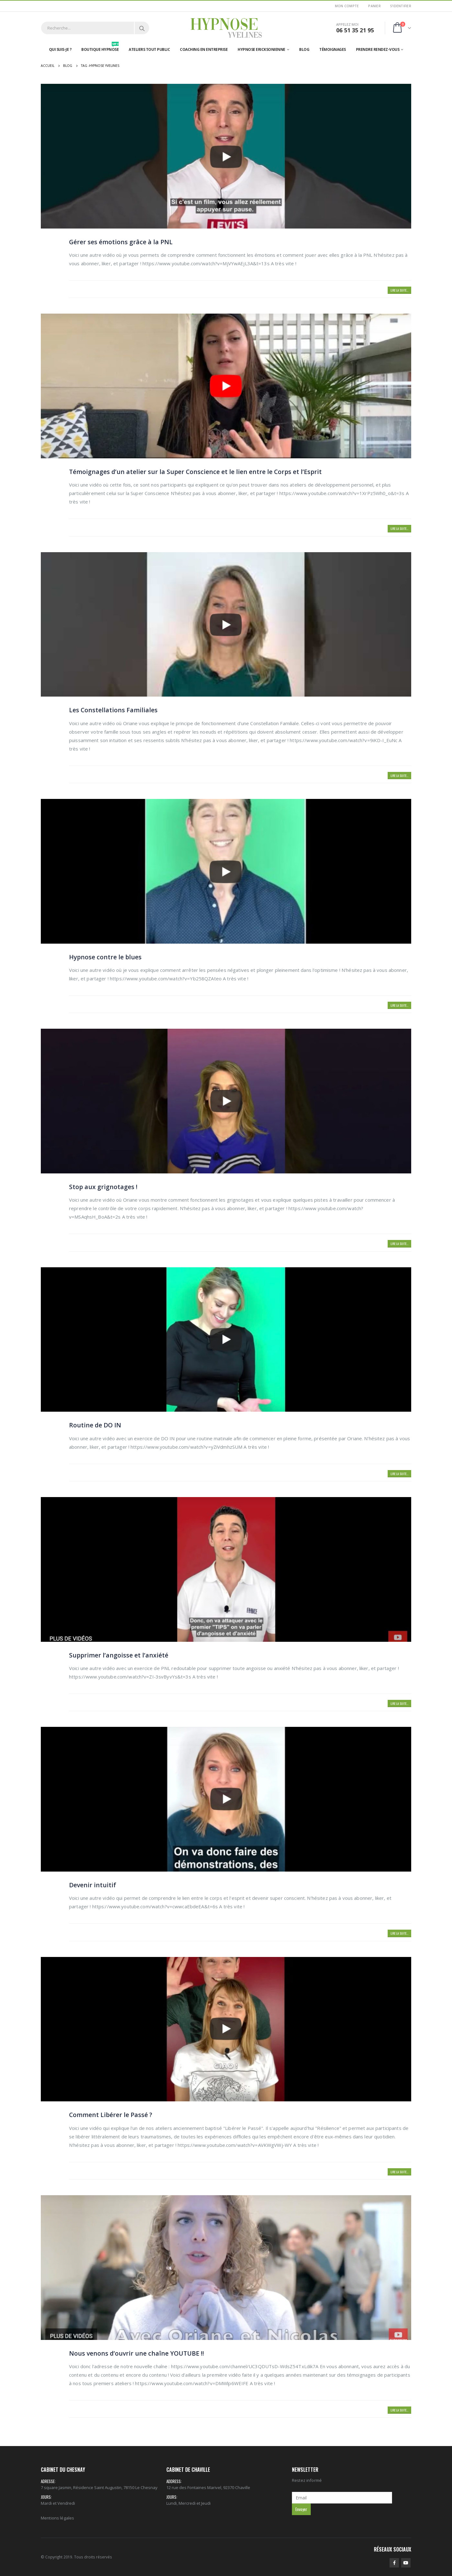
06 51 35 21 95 (355, 30)
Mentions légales (57, 2518)
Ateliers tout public (149, 49)
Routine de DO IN (95, 1425)
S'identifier (400, 6)
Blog (304, 49)
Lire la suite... (399, 290)
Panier (374, 6)
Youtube (406, 2563)
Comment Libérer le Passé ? (110, 2114)
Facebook (394, 2563)
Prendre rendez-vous (378, 49)
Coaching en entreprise (204, 49)
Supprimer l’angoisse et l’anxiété (118, 1655)
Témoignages (332, 49)
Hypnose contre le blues (105, 957)
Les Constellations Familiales (113, 710)
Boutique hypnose (100, 48)
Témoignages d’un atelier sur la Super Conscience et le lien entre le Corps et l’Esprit (195, 471)
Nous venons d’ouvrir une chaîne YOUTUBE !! (136, 2353)
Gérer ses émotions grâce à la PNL (121, 242)
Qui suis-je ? (60, 49)
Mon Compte (347, 6)
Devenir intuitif (92, 1885)
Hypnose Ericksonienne (261, 49)
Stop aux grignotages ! (103, 1187)
